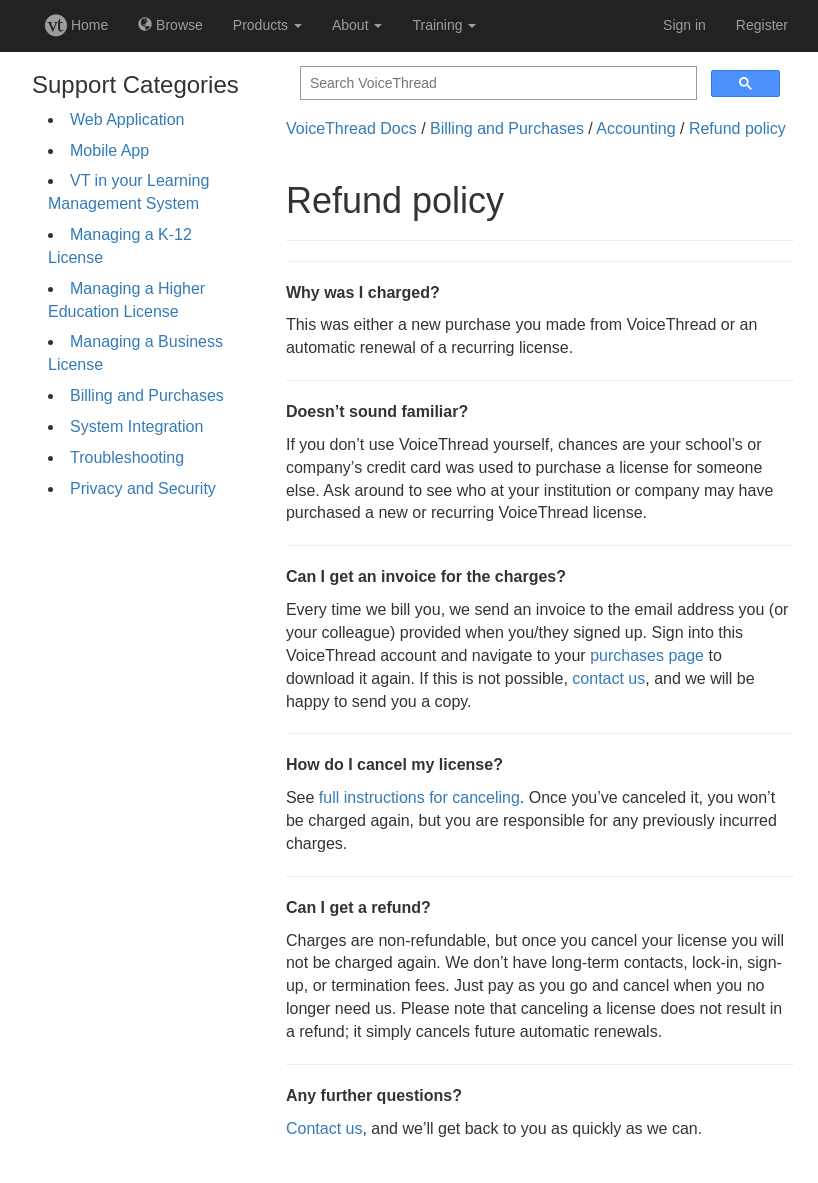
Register (762, 25)
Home (76, 25)
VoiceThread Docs (351, 128)
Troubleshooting (127, 457)
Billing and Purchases (147, 395)
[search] (496, 83)
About (357, 25)
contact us (608, 678)
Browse (170, 25)
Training (444, 25)
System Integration (136, 426)
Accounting (635, 128)
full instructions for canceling (419, 797)
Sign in (684, 25)
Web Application (127, 119)
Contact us (324, 1128)
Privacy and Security (143, 488)
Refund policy (737, 128)
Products (267, 25)
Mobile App (109, 150)
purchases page (647, 655)
